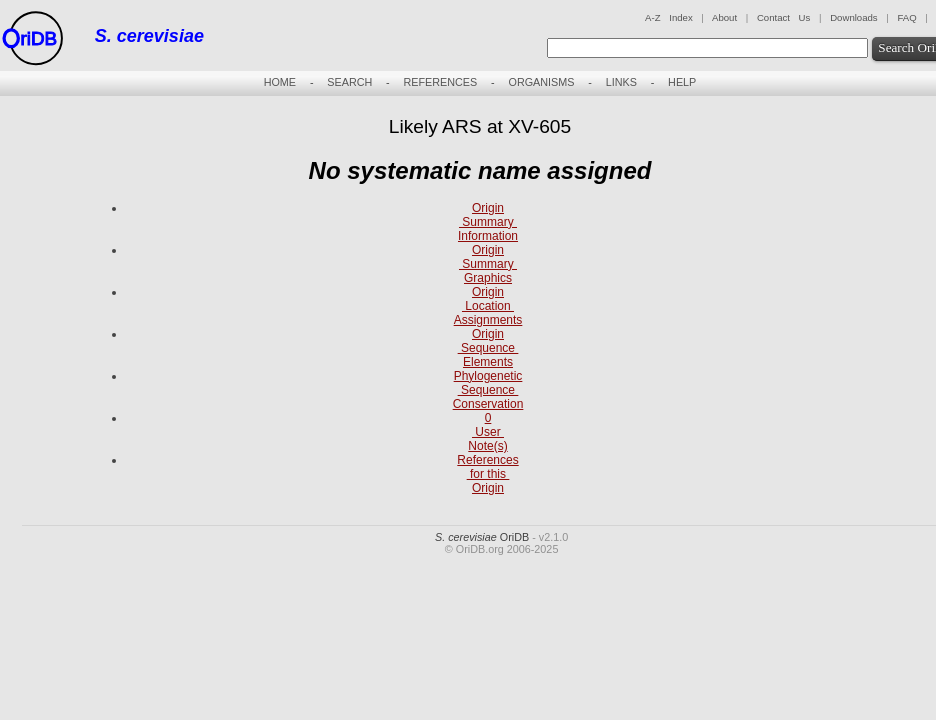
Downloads (853, 17)
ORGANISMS (541, 82)
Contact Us (783, 17)
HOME (280, 82)
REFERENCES (440, 82)
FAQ (906, 17)
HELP (682, 82)
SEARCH (349, 82)
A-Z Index (669, 17)
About (724, 17)
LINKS (621, 82)
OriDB (482, 537)
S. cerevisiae (149, 36)
